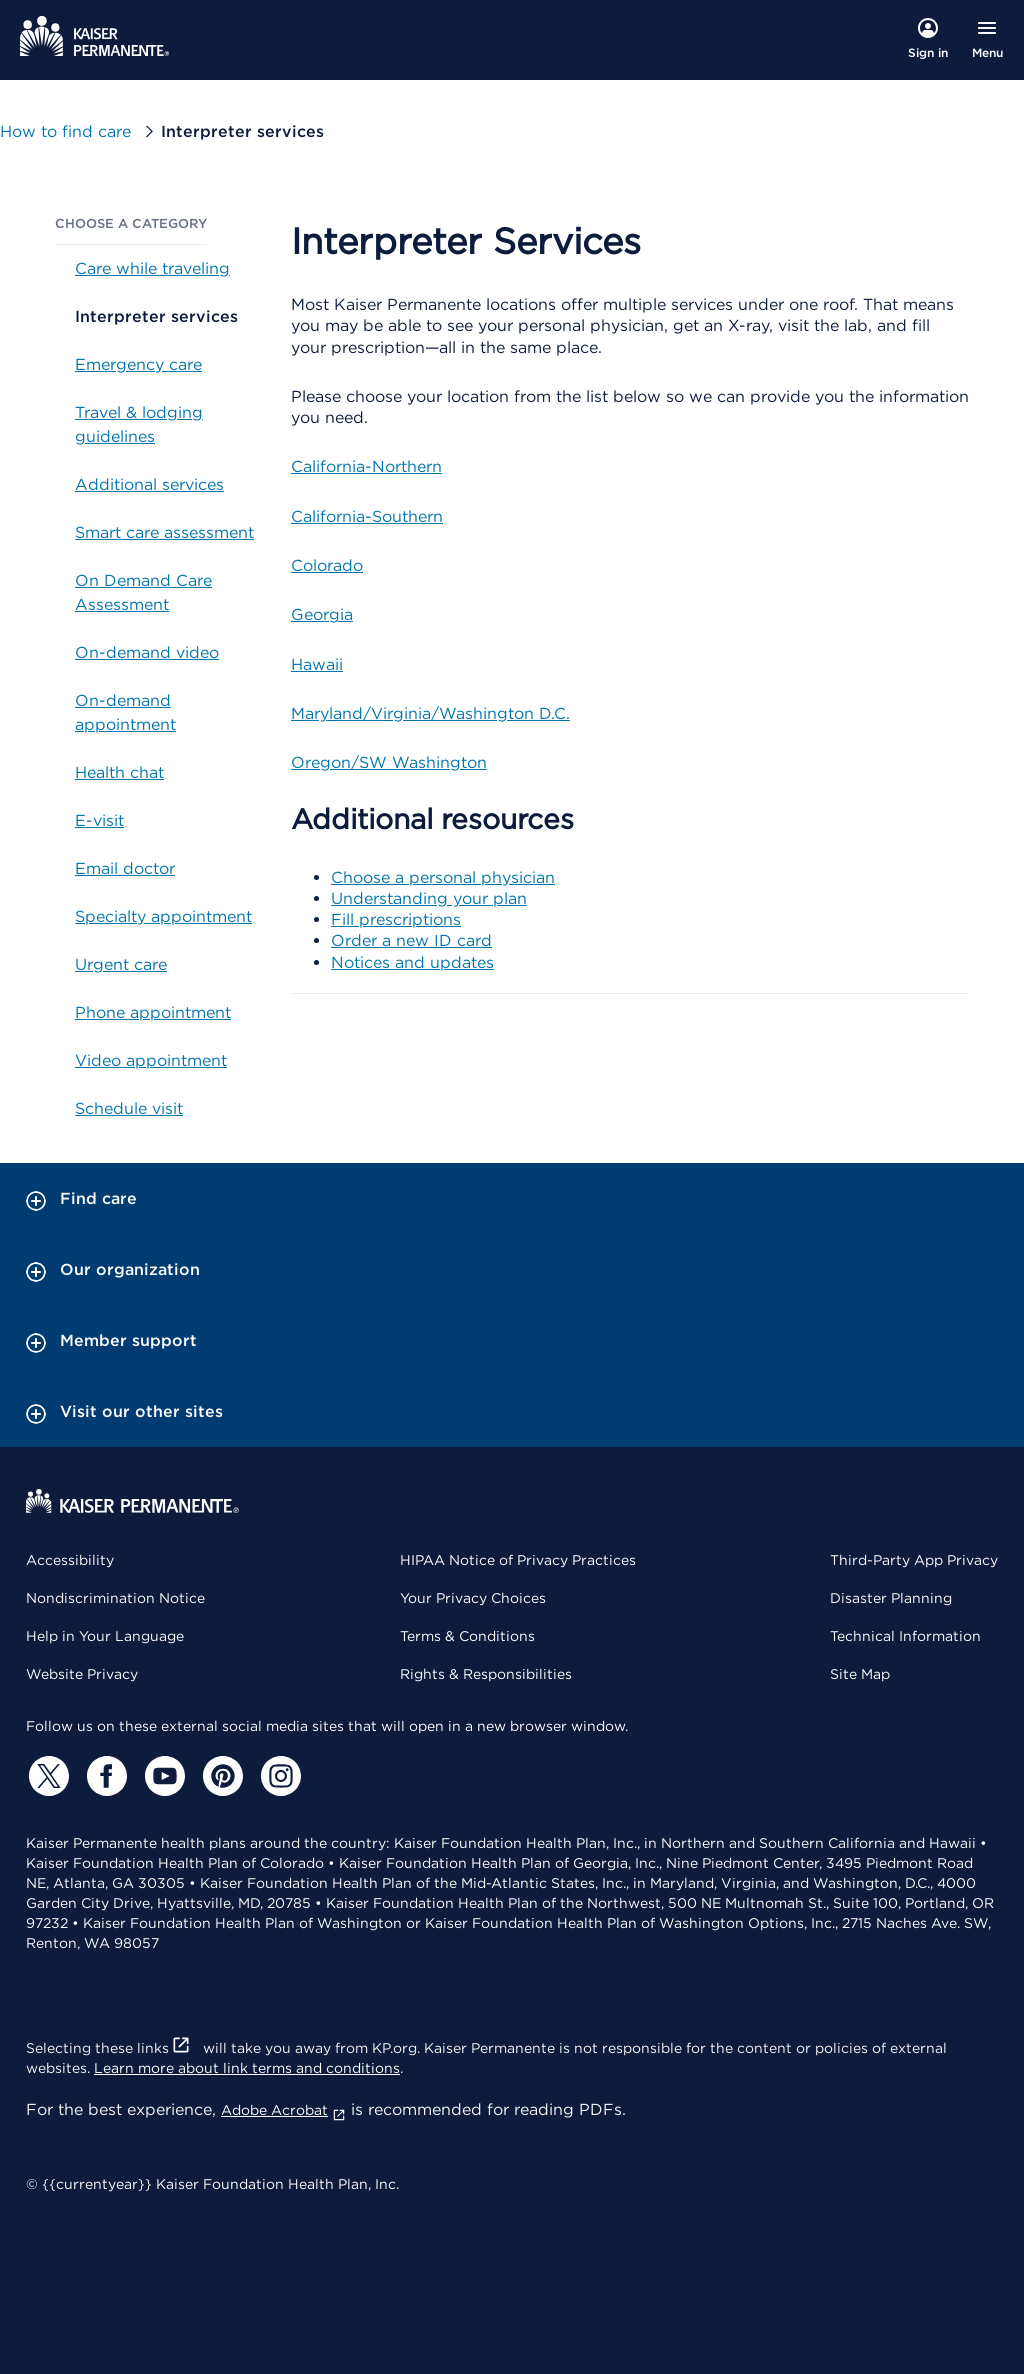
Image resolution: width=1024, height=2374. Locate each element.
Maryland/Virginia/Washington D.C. (430, 713)
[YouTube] (162, 1776)
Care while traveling (152, 268)
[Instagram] (278, 1776)
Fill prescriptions (396, 919)
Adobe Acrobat (283, 2110)
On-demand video (147, 652)
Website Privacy (82, 1674)
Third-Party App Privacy (914, 1560)
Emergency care (138, 364)
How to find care (65, 131)
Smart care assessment (164, 532)
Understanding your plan (429, 898)
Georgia (322, 614)
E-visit (99, 820)
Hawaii (317, 664)
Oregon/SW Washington (389, 762)
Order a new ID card (411, 940)
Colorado (327, 565)
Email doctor (125, 868)
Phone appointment (153, 1012)
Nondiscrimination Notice (115, 1598)
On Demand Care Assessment (143, 592)
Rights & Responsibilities (486, 1674)
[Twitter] (46, 1776)
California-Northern (366, 466)
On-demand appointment (125, 712)
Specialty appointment (163, 916)
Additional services (149, 484)
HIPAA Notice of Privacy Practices (518, 1560)
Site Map (860, 1674)
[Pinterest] (220, 1776)
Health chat (119, 772)
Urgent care (121, 964)
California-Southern (367, 516)
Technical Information (905, 1636)
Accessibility (70, 1560)
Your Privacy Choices (473, 1598)
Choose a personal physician (443, 877)
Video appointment (151, 1060)
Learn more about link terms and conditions (247, 2068)
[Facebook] (104, 1776)
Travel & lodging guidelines (139, 424)
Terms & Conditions (467, 1636)
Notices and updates (412, 962)
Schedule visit (129, 1108)
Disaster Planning (891, 1598)
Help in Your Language (105, 1636)
